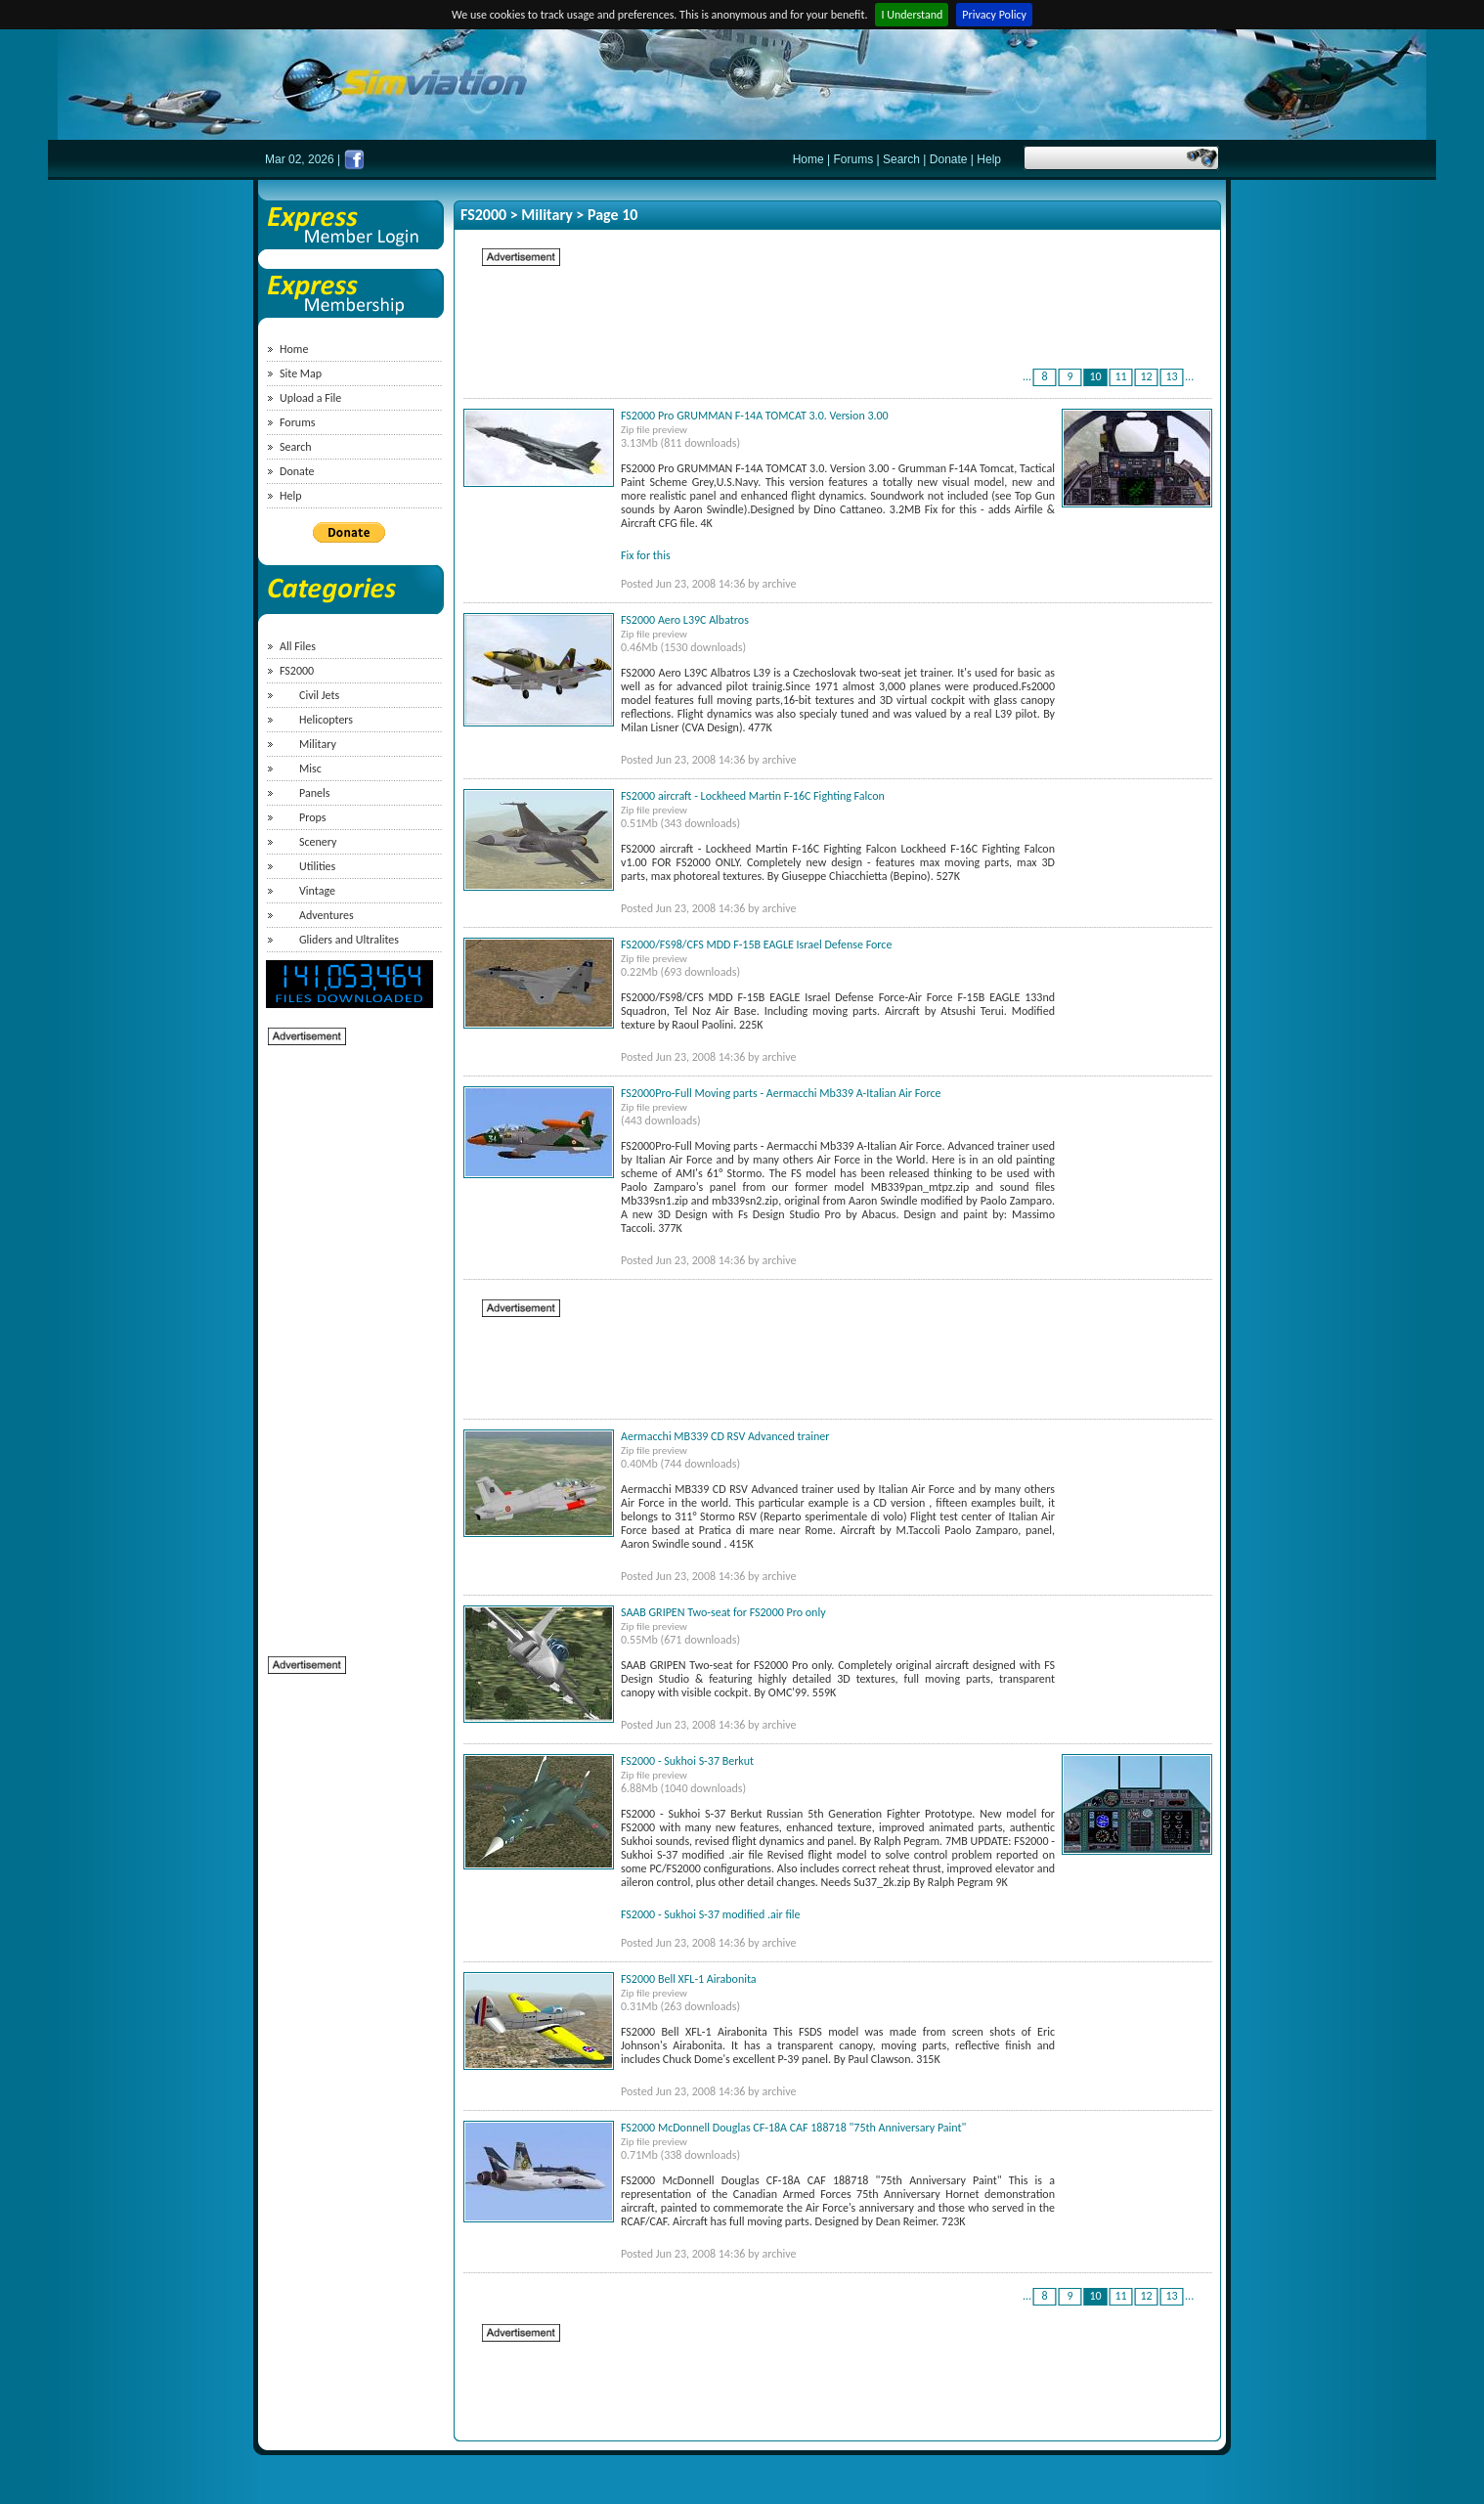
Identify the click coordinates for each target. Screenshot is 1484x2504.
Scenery (318, 842)
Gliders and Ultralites (349, 939)
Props (312, 817)
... (1027, 376)
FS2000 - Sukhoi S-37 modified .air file (711, 1914)
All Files (298, 646)
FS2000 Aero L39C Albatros (685, 620)
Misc (310, 768)
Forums (854, 159)
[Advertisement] (346, 1340)
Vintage (317, 891)
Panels (314, 793)
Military (317, 744)
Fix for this (646, 555)
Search (901, 159)
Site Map (301, 373)
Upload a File (310, 398)
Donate (949, 159)
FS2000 (297, 671)
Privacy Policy (994, 15)
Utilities (317, 866)
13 (1172, 376)
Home (808, 159)
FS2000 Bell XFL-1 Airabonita (689, 1979)
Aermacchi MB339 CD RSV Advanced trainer (725, 1436)
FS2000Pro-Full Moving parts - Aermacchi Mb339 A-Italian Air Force (781, 1093)
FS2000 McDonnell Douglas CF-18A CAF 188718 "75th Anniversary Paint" (793, 2127)
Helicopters (326, 719)
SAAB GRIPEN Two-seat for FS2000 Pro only (723, 1612)
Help (989, 159)
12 (1147, 376)
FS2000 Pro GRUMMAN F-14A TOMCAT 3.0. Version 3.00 (755, 415)
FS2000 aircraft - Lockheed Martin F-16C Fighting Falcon (753, 796)
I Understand (911, 15)
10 (1096, 376)
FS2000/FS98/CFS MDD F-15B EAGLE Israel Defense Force (756, 944)
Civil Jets (319, 695)
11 (1121, 376)
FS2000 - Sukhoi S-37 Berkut (687, 1761)
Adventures (326, 915)
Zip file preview (654, 429)
